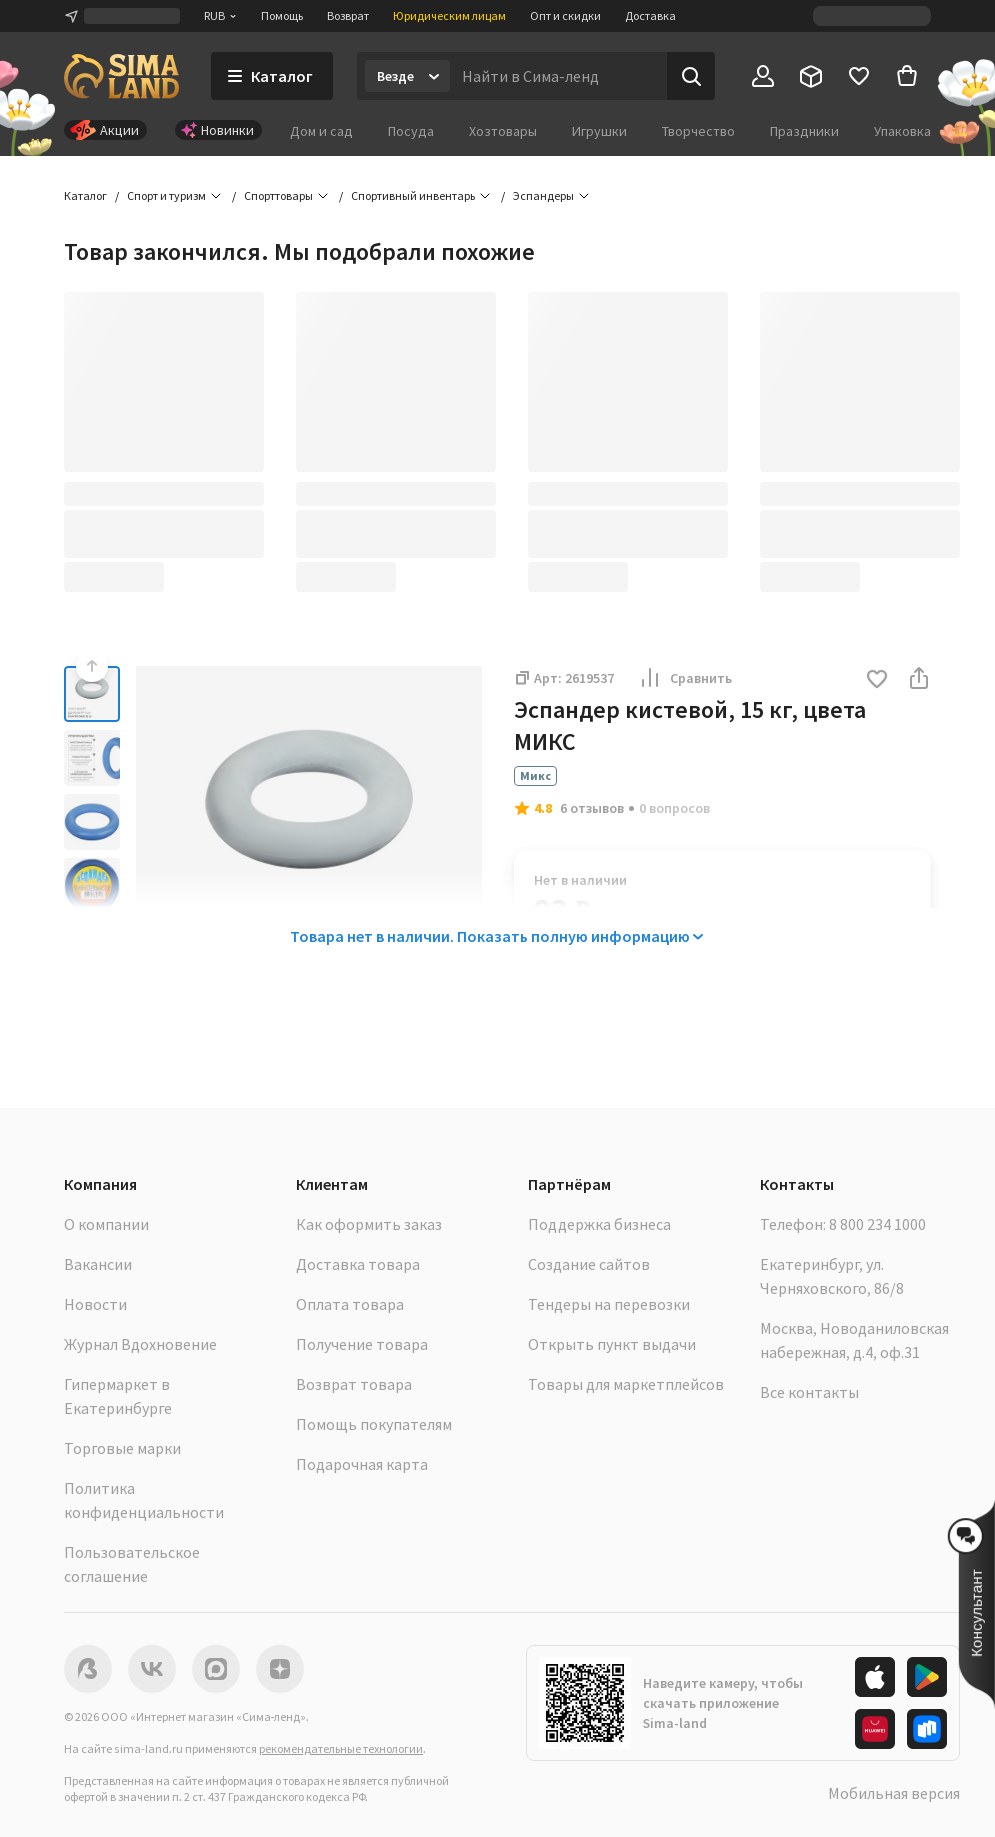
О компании (106, 1224)
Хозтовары (503, 131)
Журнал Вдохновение (140, 1344)
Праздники (804, 131)
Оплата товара (350, 1304)
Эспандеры (543, 195)
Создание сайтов (589, 1264)
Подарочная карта (362, 1464)
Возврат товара (354, 1384)
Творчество (698, 131)
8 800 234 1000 (877, 1224)
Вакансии (98, 1264)
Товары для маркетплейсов (626, 1384)
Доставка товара (358, 1264)
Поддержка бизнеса (599, 1224)
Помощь (282, 15)
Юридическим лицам (449, 15)
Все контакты (809, 1392)
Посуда (411, 131)
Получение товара (362, 1344)
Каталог (85, 195)
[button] (877, 680)
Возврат (348, 15)
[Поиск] (691, 76)
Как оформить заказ (369, 1224)
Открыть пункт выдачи (612, 1344)
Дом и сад (321, 131)
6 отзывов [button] (592, 808)
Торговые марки (122, 1448)
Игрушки (599, 131)
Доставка (650, 15)
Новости (95, 1304)
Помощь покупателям (374, 1424)
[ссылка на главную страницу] (121, 76)
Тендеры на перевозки (609, 1304)
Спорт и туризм (166, 195)
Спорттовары (278, 195)
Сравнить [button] (685, 678)
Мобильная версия (894, 1793)
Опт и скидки (565, 15)
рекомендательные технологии (341, 1748)
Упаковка (902, 131)
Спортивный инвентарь (413, 195)
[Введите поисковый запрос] (558, 76)
